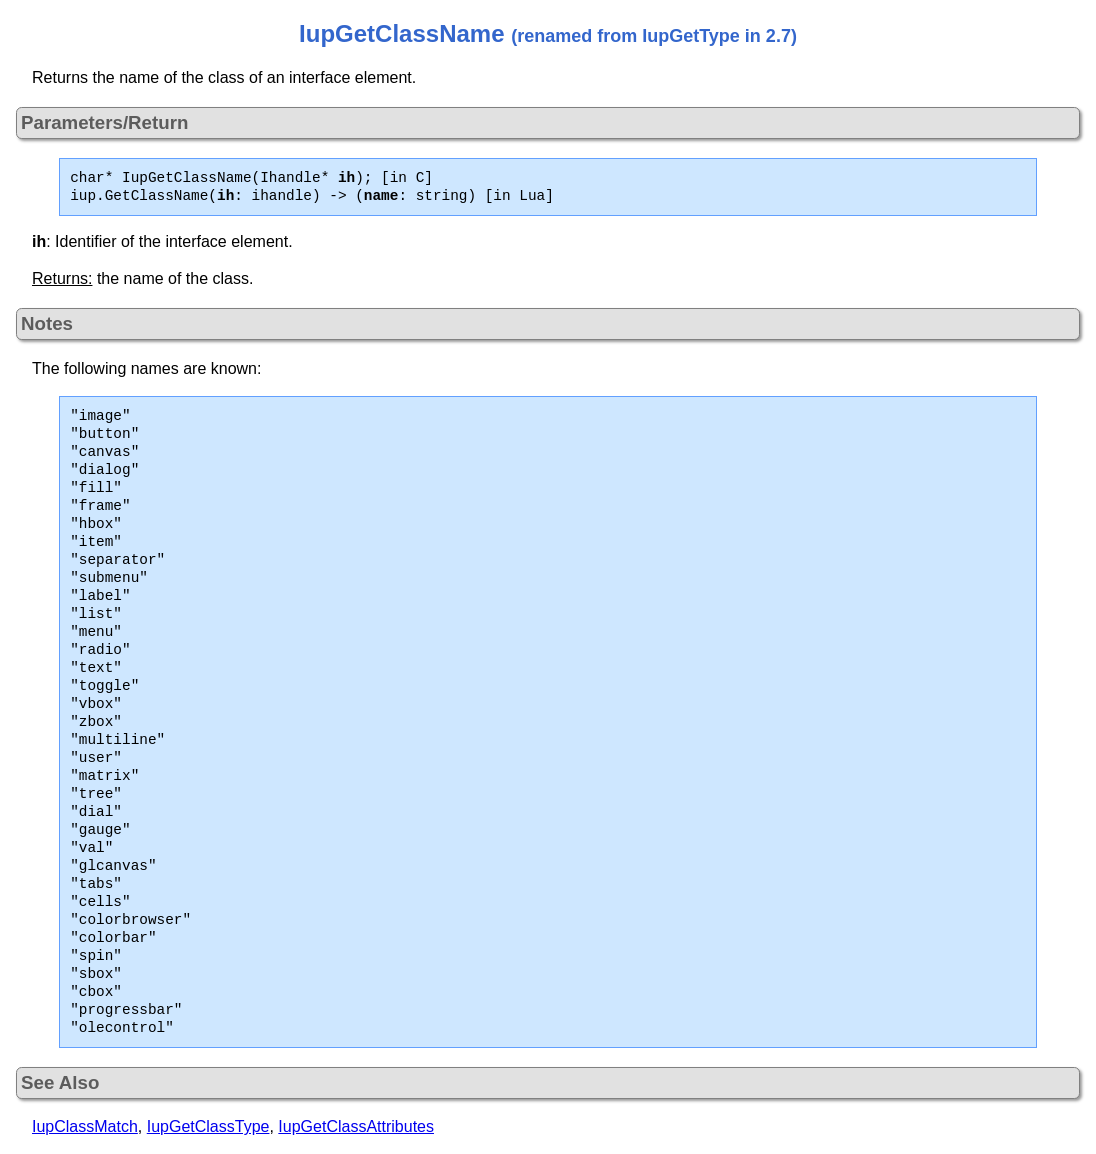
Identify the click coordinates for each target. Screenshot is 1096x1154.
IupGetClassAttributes (356, 1126)
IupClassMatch (85, 1126)
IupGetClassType (208, 1126)
